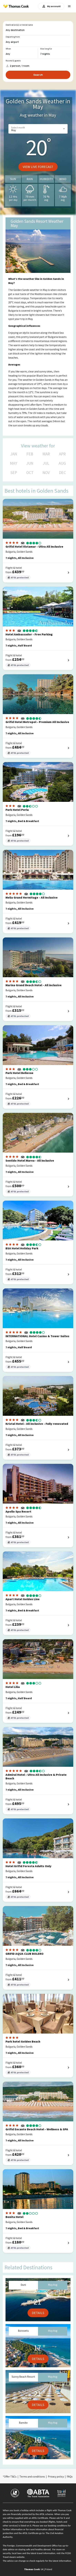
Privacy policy (56, 2476)
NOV (46, 473)
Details (38, 2313)
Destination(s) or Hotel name (19, 25)
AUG (62, 463)
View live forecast (38, 167)
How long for (46, 49)
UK (42, 2569)
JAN (13, 454)
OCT (30, 473)
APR (62, 454)
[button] (38, 129)
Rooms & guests (13, 60)
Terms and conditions (32, 2476)
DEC (62, 473)
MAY (13, 463)
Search (38, 75)
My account (51, 6)
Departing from (13, 37)
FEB (29, 454)
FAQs (70, 2476)
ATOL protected (18, 577)
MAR (46, 454)
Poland (48, 2569)
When (8, 49)
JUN (29, 463)
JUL (46, 463)
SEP (13, 473)
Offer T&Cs (10, 2476)
